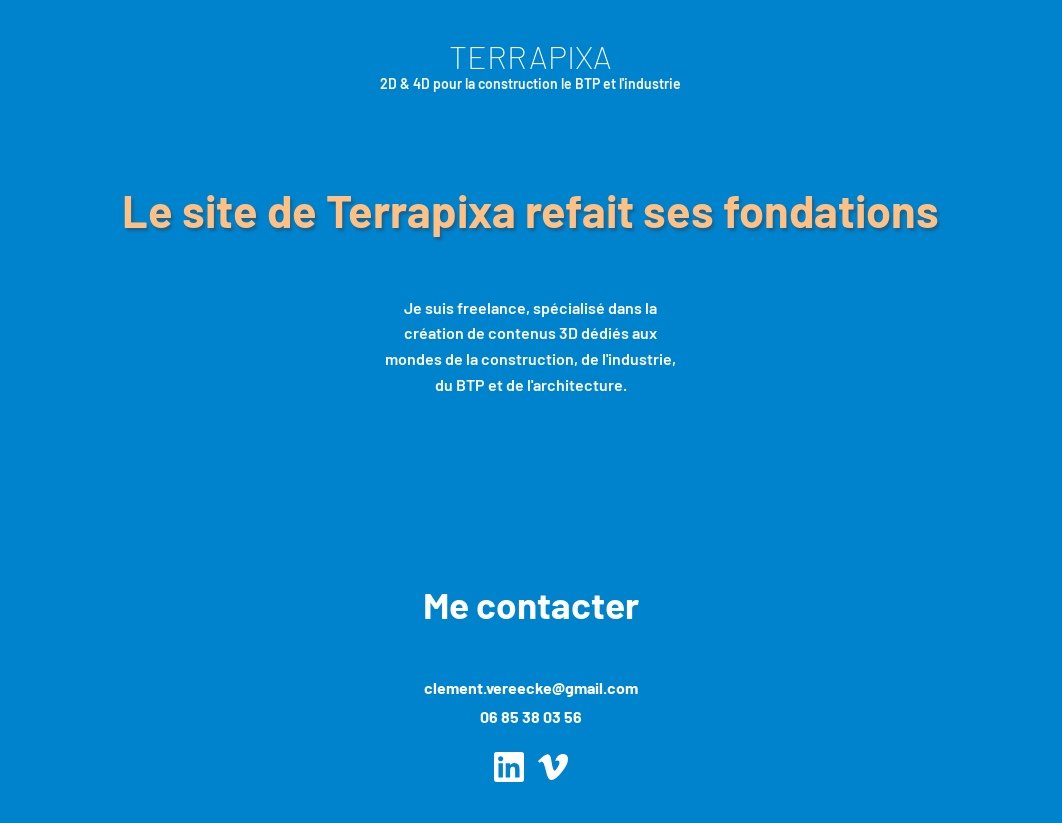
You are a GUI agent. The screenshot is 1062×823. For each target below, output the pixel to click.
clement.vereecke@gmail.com (531, 687)
